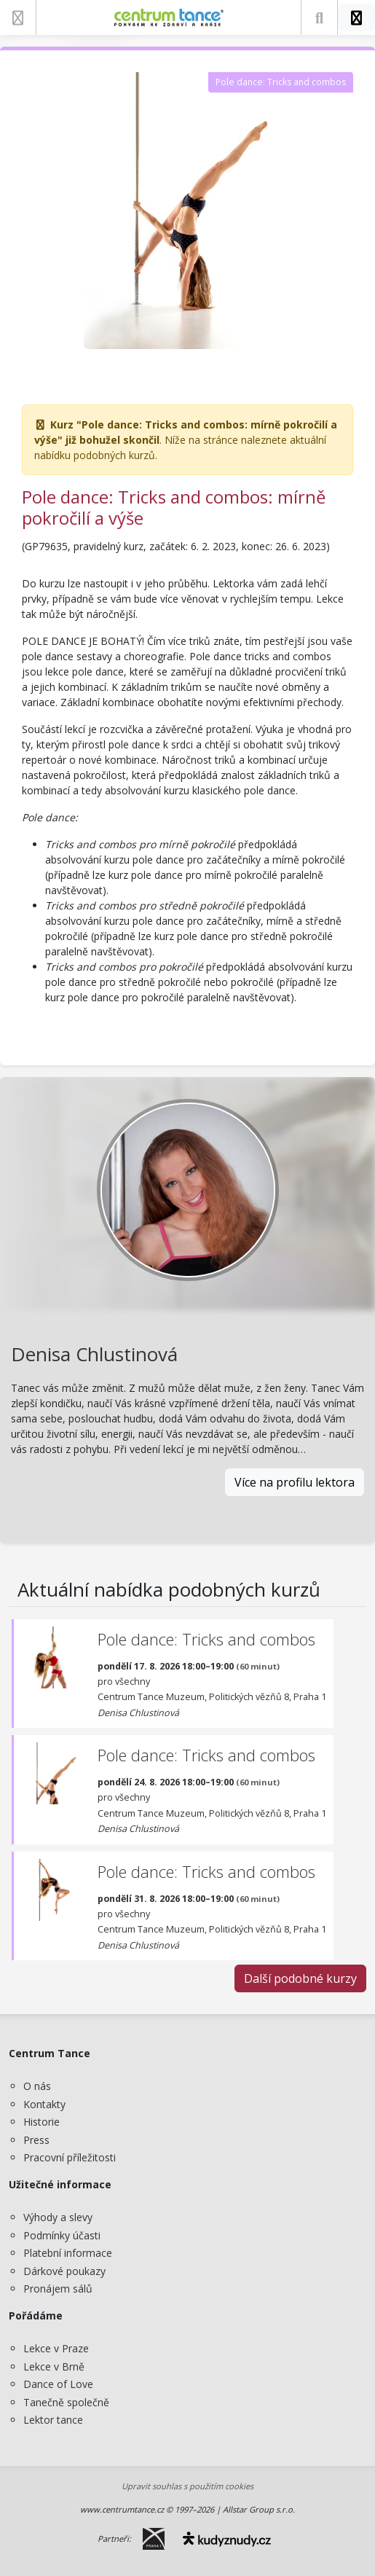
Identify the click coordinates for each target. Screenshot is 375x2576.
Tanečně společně (66, 2402)
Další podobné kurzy (300, 1978)
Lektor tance (53, 2420)
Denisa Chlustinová (94, 1354)
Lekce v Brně (53, 2366)
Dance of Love (58, 2384)
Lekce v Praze (56, 2348)
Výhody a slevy (57, 2217)
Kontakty (44, 2104)
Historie (41, 2122)
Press (36, 2140)
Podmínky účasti (61, 2235)
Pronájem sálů (57, 2288)
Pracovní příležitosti (69, 2157)
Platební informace (67, 2253)
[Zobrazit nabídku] (18, 17)
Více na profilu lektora (294, 1482)
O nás (37, 2086)
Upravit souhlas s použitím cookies (187, 2486)
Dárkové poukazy (64, 2271)
